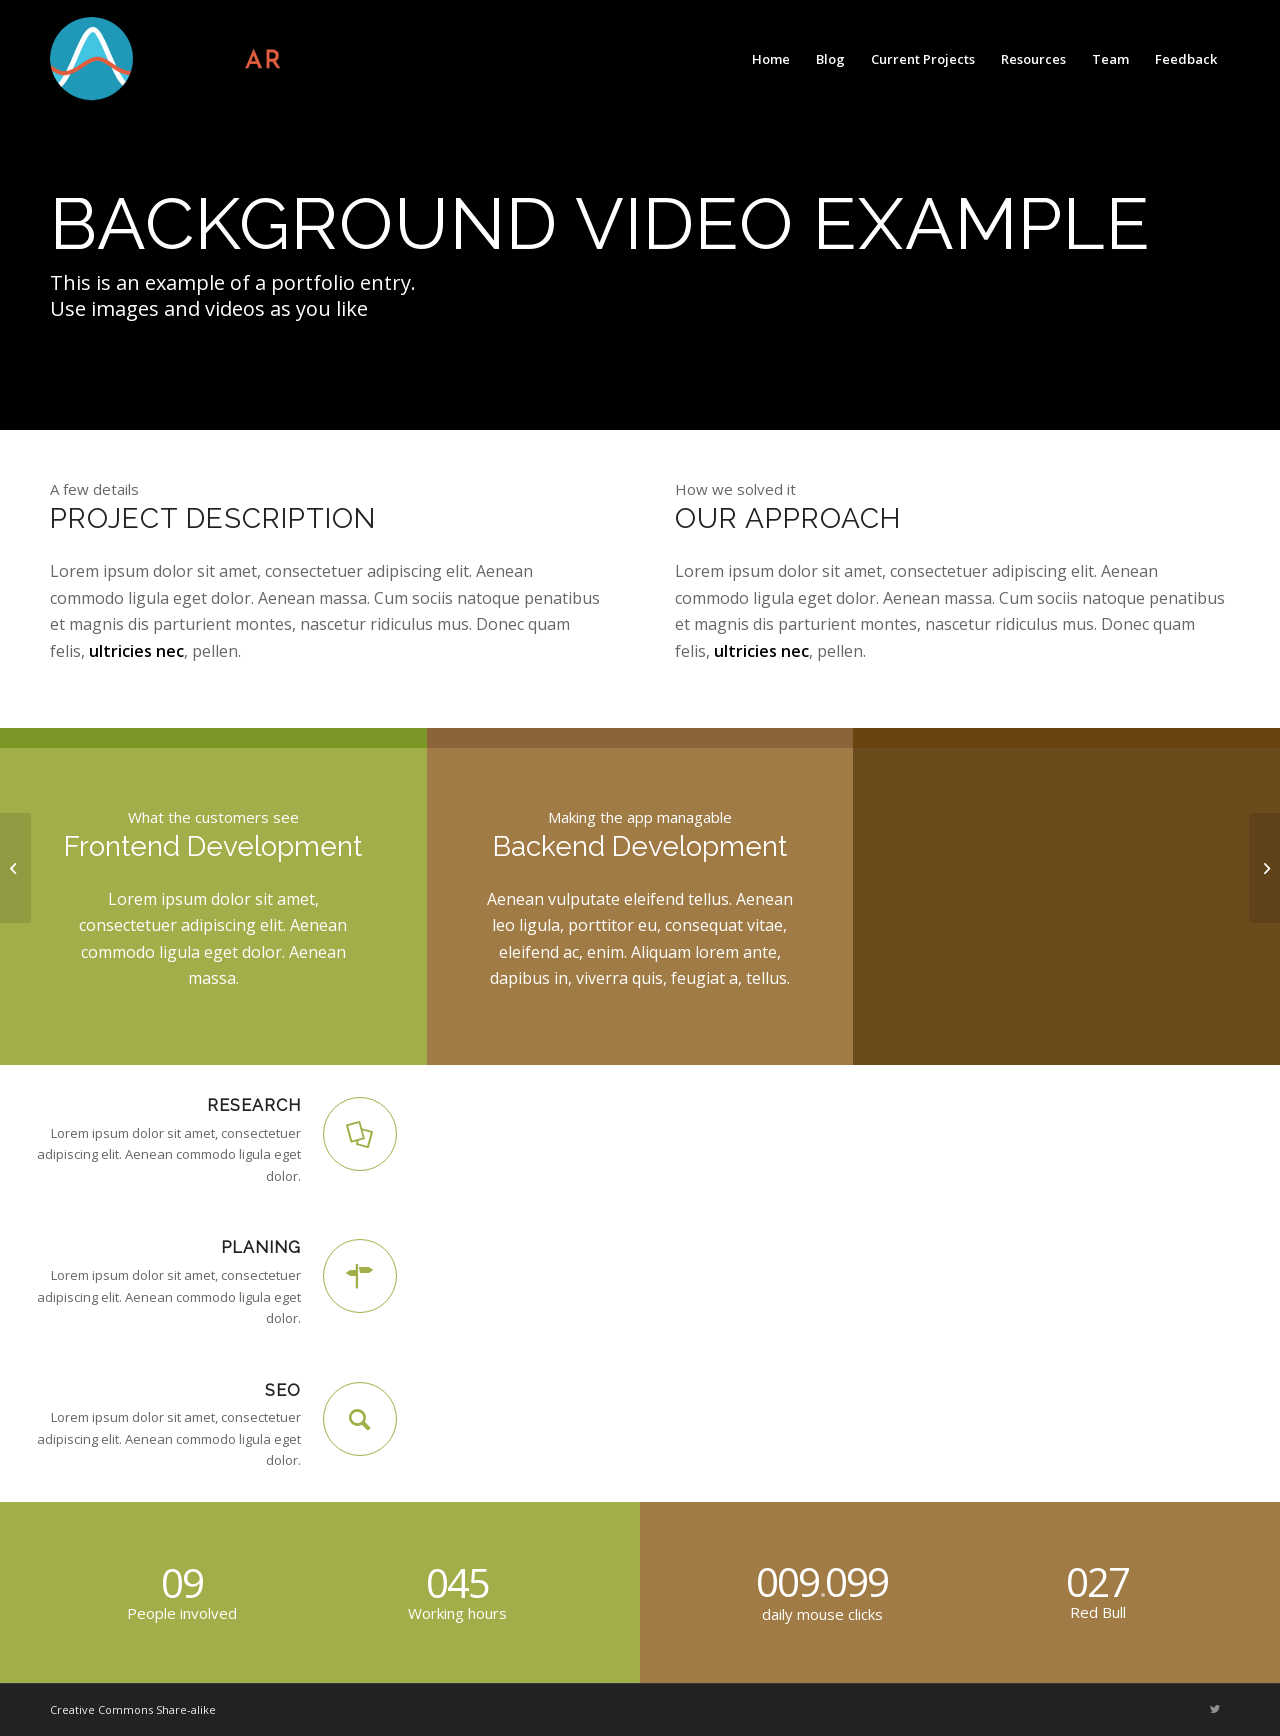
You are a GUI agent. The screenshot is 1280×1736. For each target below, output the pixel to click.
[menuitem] (771, 59)
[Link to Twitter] (1215, 1709)
